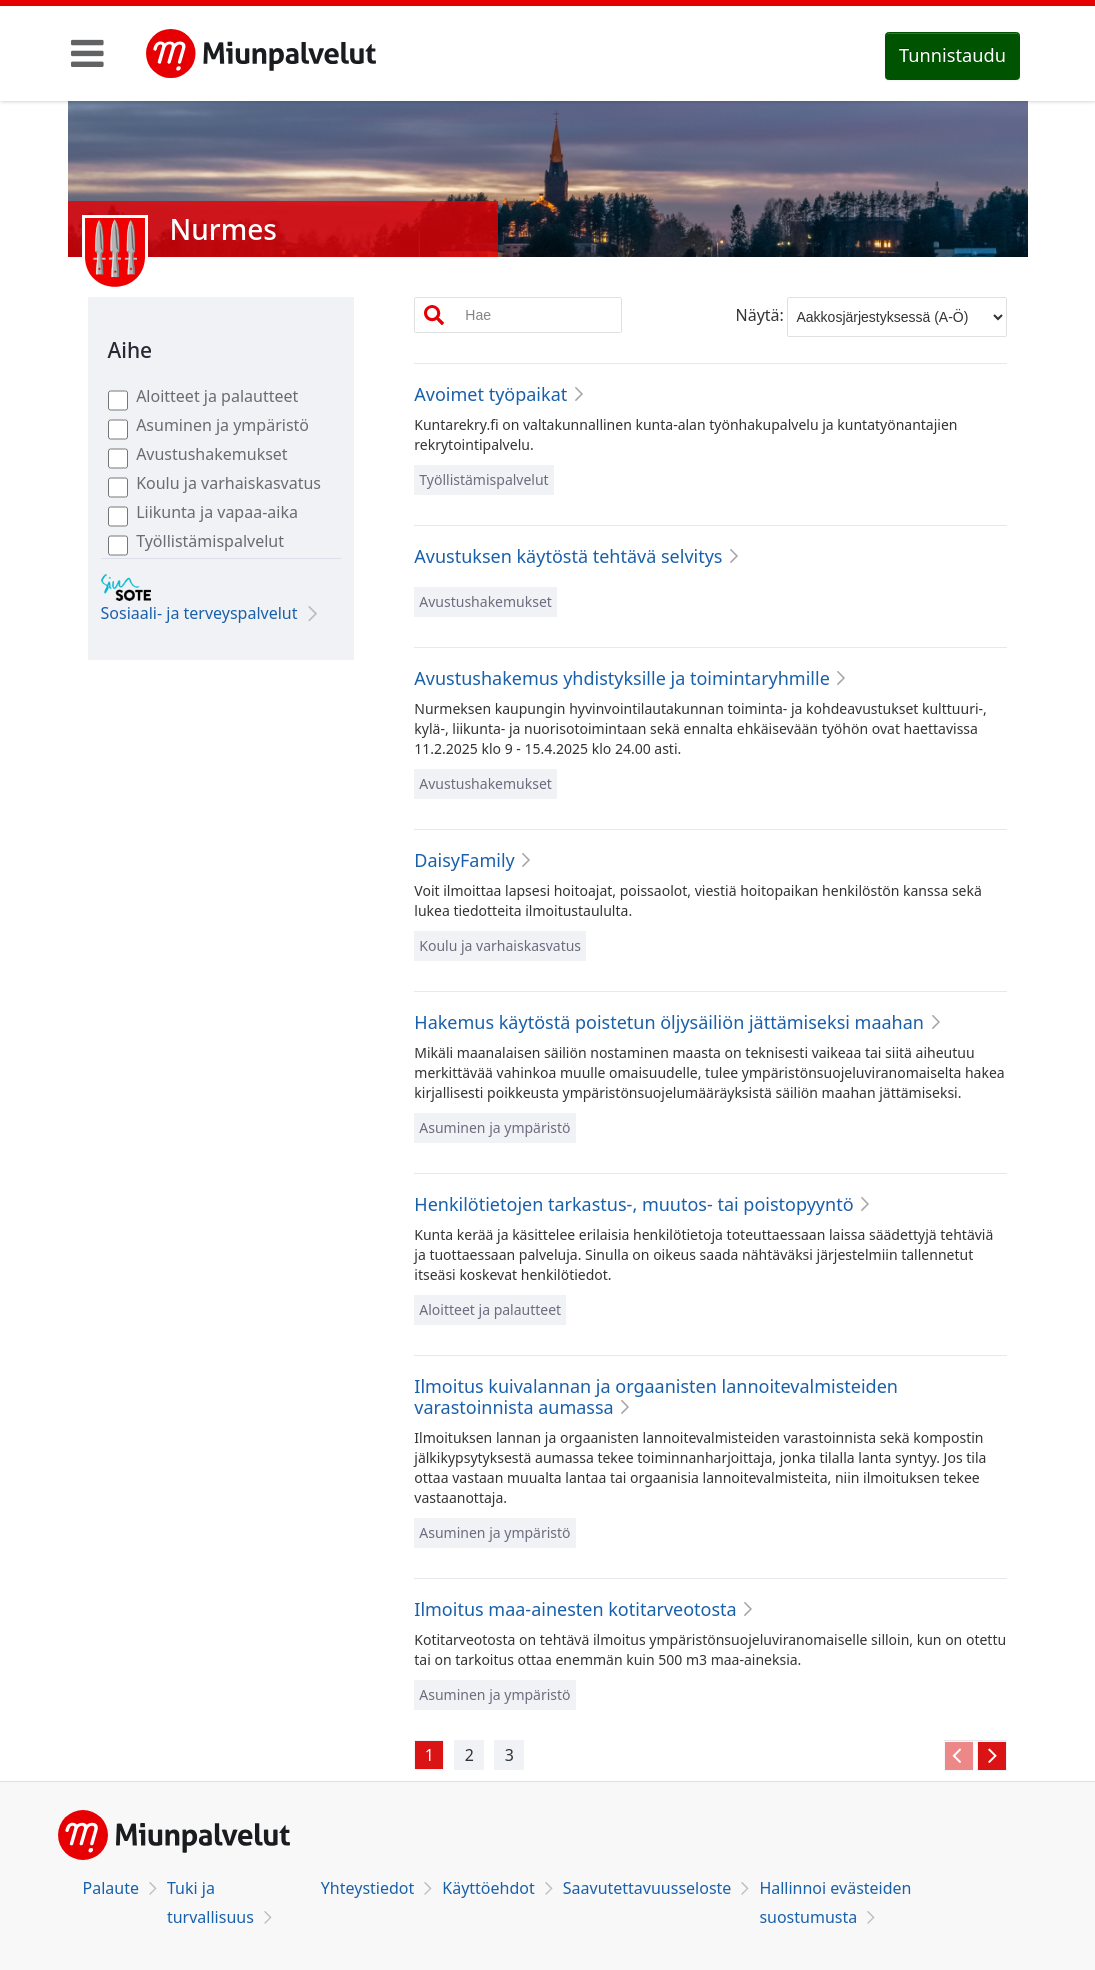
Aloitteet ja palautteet (217, 396)
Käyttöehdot (488, 1888)
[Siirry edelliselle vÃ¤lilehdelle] (959, 1756)
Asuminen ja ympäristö (222, 425)
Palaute (111, 1888)
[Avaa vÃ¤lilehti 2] (469, 1755)
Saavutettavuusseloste (647, 1888)
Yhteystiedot (367, 1888)
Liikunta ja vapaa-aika (217, 512)
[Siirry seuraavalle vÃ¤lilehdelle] (992, 1756)
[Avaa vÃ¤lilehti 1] (429, 1755)
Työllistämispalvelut (210, 541)
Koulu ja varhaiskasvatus (228, 483)
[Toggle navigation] (87, 53)
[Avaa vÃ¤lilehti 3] (509, 1755)
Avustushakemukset (212, 454)
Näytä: (760, 315)
